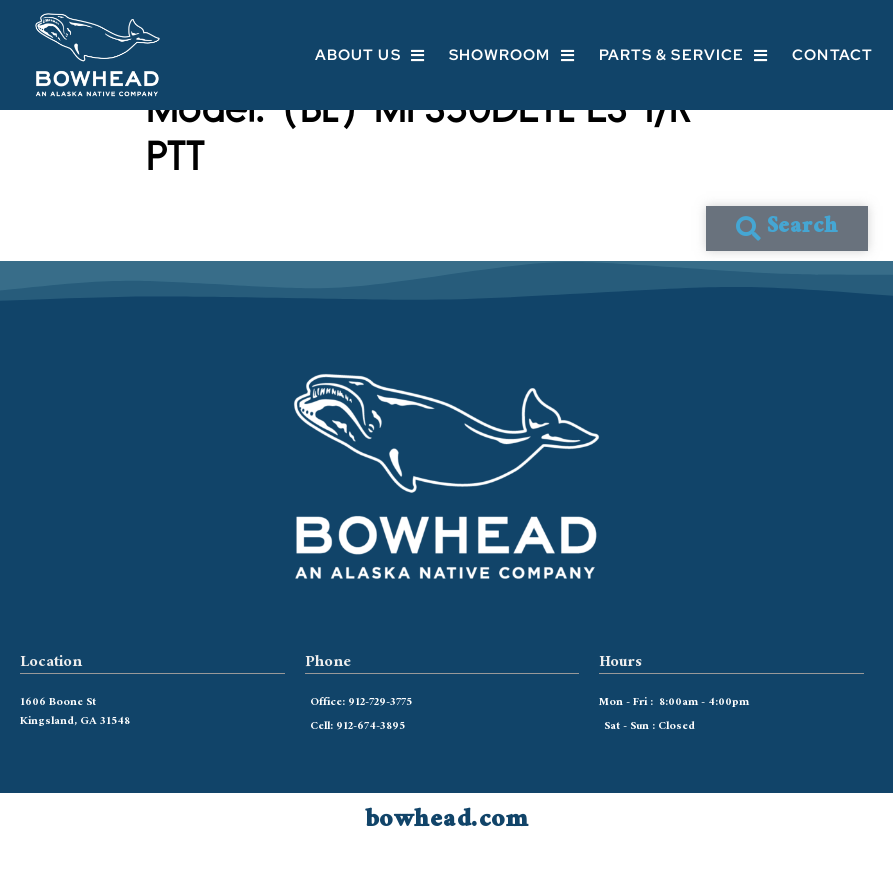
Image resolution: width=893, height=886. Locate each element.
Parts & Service (684, 55)
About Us (370, 55)
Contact (832, 55)
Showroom (512, 55)
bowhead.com (447, 856)
